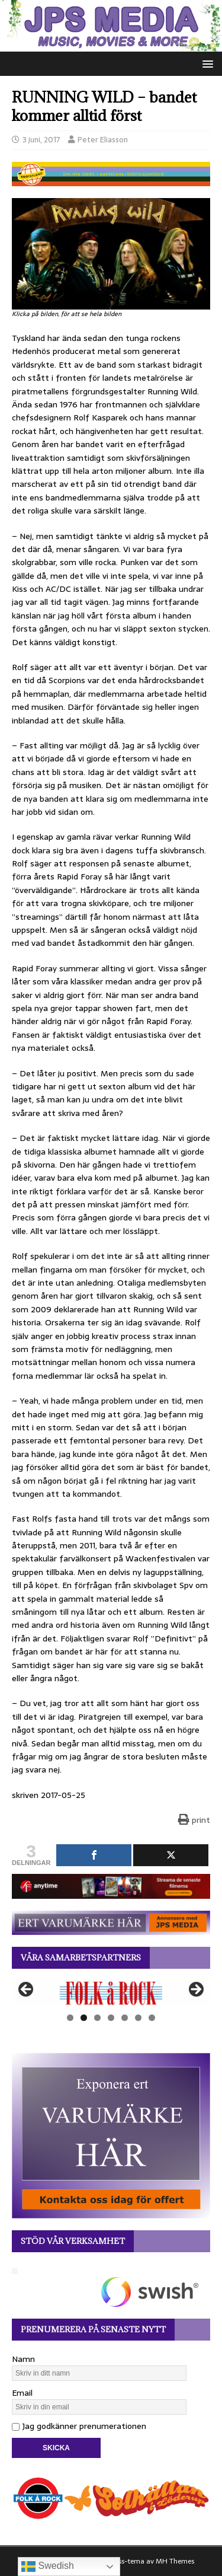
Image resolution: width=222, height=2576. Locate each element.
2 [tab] (84, 2017)
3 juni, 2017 (41, 139)
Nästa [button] (195, 1990)
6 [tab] (138, 2017)
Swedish (47, 2566)
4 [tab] (111, 2017)
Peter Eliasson (103, 139)
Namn (23, 2358)
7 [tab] (152, 2017)
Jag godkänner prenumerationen (79, 2425)
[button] (205, 63)
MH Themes (175, 2561)
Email (22, 2392)
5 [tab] (124, 2017)
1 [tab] (70, 2017)
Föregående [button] (27, 1990)
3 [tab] (97, 2017)
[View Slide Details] (111, 1993)
